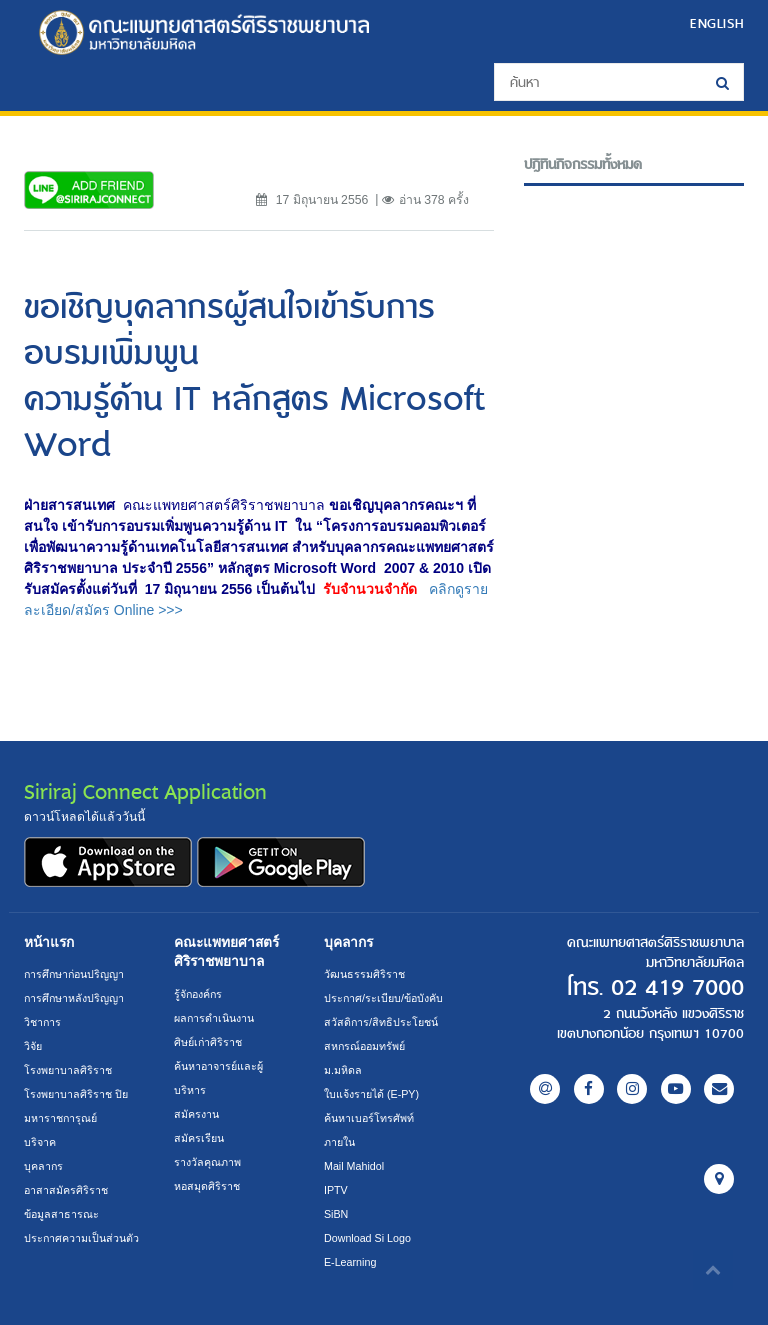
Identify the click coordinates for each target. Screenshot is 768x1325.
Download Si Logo (367, 1238)
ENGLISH (717, 23)
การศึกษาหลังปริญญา (74, 998)
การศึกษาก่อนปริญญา (74, 974)
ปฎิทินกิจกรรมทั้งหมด (583, 165)
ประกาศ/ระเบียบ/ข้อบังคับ (383, 998)
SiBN (336, 1214)
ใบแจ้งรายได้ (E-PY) (371, 1094)
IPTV (336, 1190)
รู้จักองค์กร (198, 994)
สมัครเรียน (199, 1138)
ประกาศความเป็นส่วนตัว (81, 1238)
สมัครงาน (196, 1114)
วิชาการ (42, 1022)
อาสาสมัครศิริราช (66, 1190)
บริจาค (40, 1142)
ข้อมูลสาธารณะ (61, 1214)
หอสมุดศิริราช (207, 1186)
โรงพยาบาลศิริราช (68, 1070)
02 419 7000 (677, 988)
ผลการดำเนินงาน (214, 1018)
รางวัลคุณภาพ (207, 1162)
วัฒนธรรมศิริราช (364, 974)
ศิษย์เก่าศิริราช (208, 1042)
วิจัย (33, 1046)
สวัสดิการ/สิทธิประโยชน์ (381, 1022)
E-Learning (350, 1262)
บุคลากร (43, 1166)
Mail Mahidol (354, 1166)
